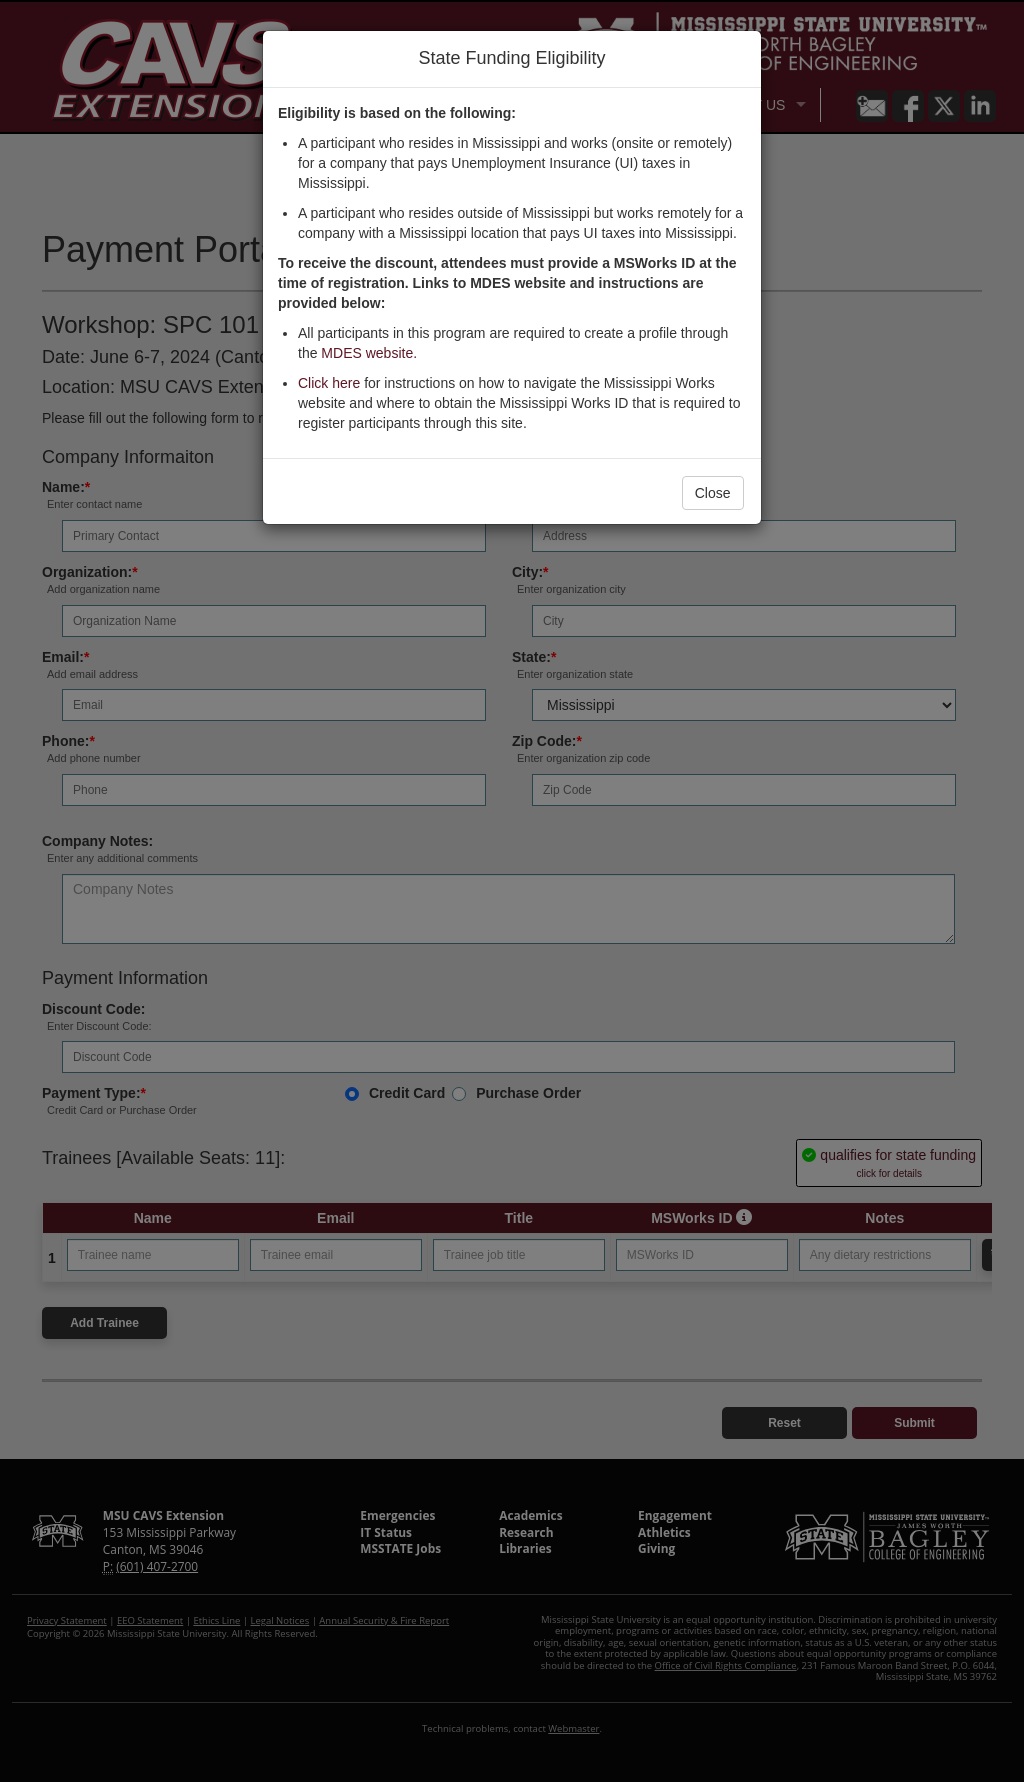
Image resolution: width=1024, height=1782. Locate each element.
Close (713, 493)
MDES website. (369, 353)
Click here (329, 383)
